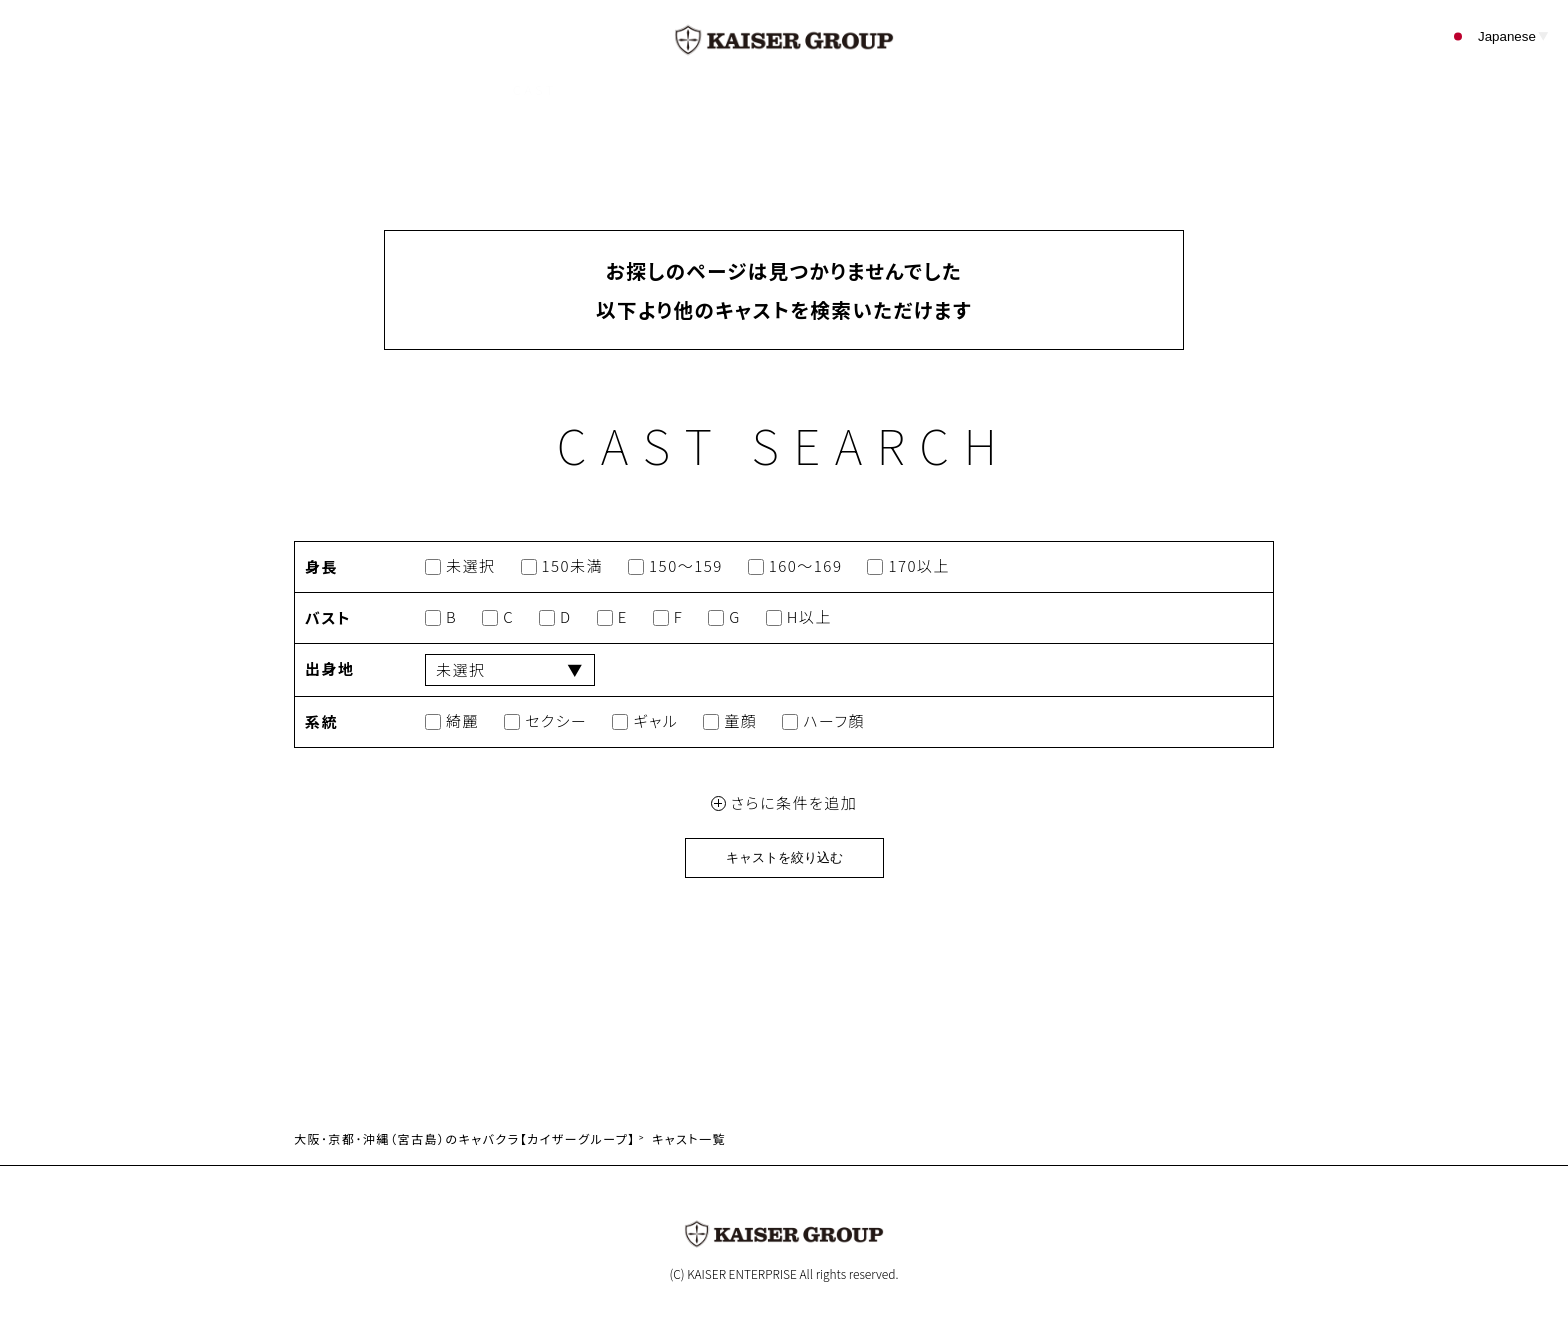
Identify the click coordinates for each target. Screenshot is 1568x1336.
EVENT (756, 89)
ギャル (645, 721)
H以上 (799, 617)
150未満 (562, 566)
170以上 (908, 566)
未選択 (460, 566)
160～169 (795, 566)
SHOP (642, 89)
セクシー (545, 721)
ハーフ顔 (823, 721)
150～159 (675, 566)
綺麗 (452, 721)
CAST (534, 89)
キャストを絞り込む (784, 857)
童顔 (730, 721)
